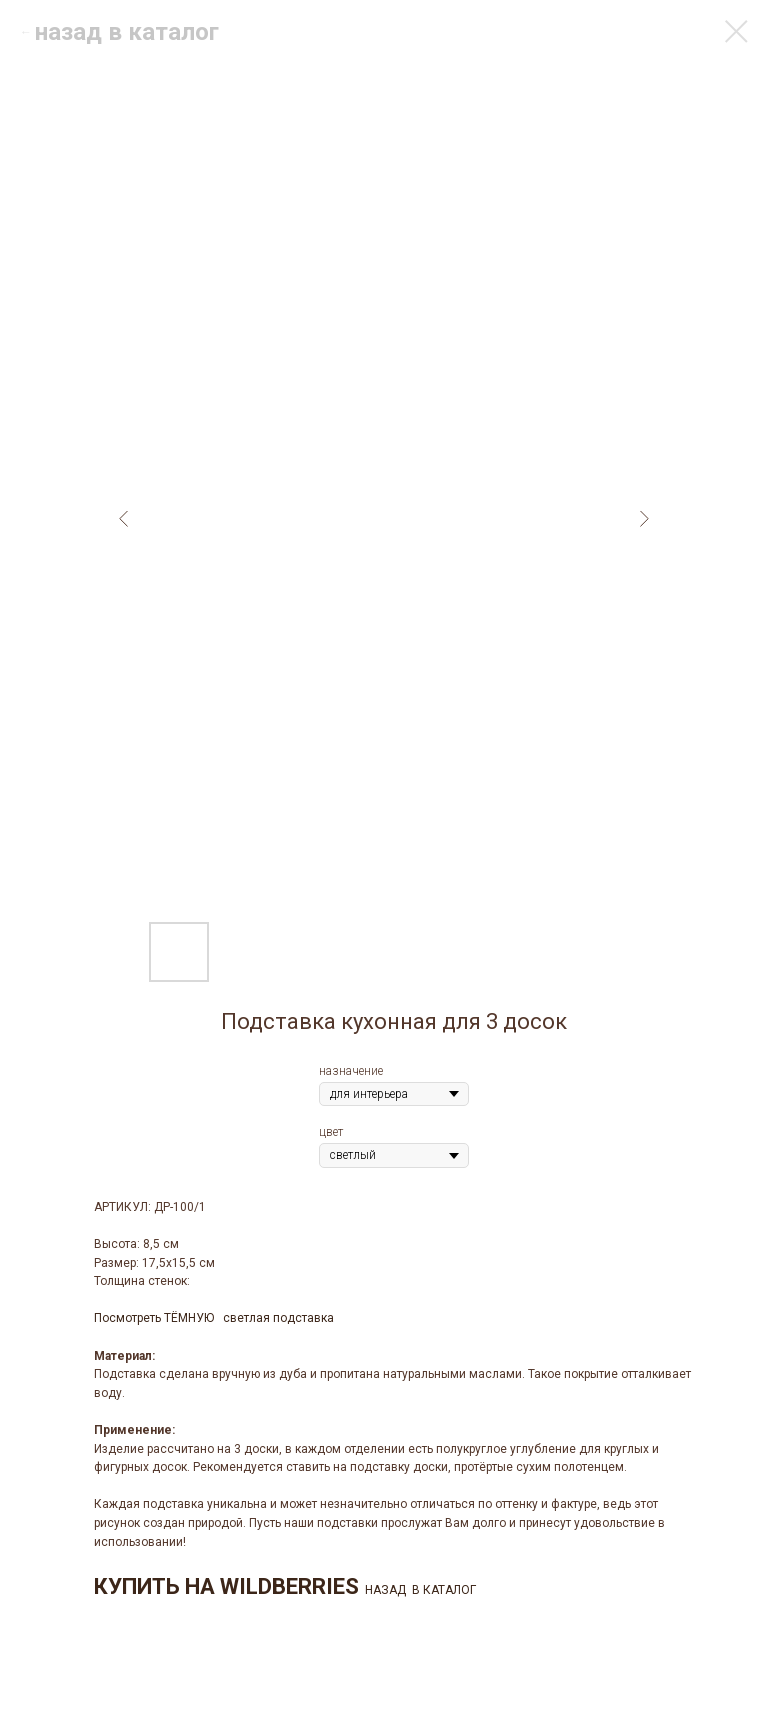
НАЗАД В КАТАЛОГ (420, 1590)
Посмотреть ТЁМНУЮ (154, 1318)
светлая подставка (278, 1318)
